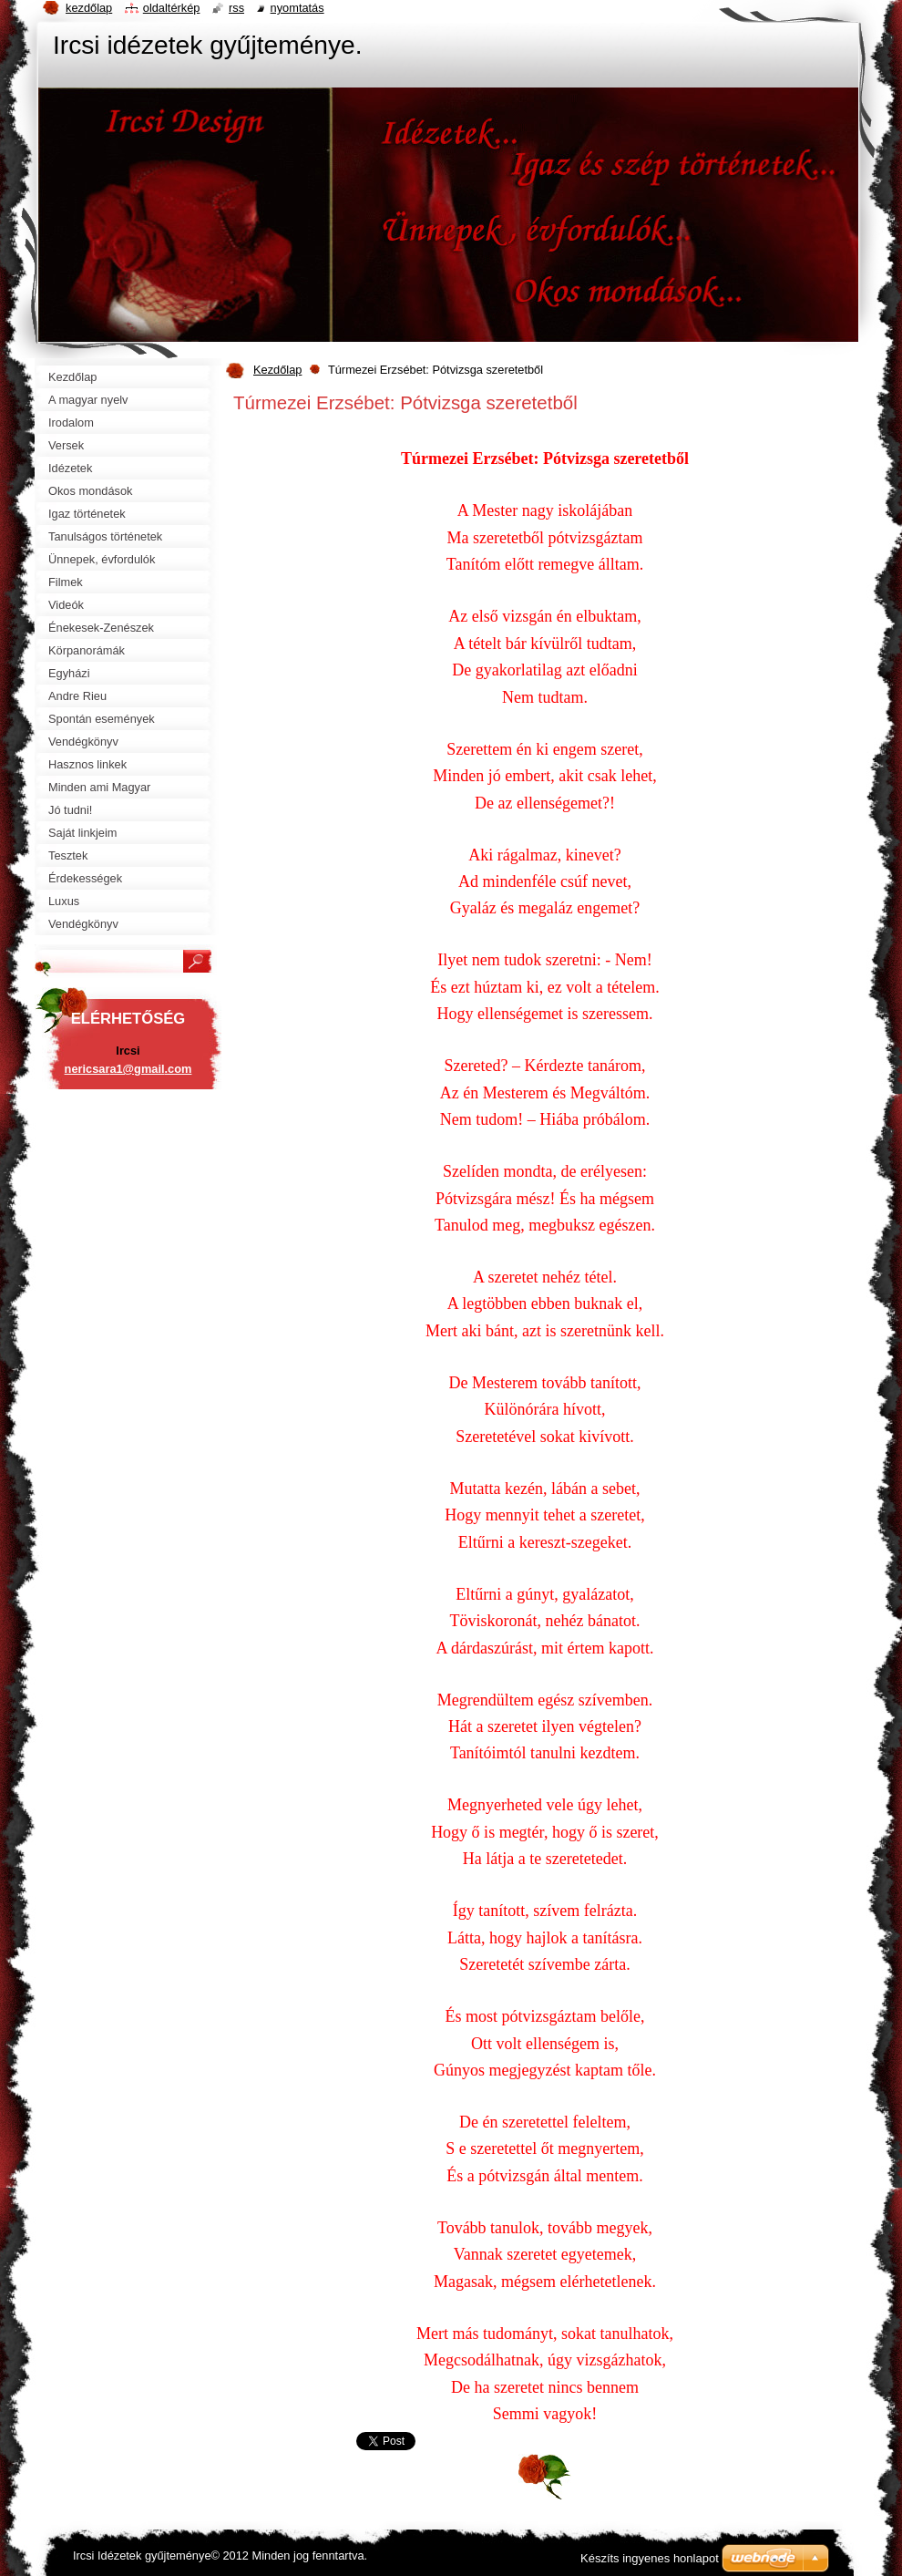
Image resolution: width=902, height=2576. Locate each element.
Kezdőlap (277, 369)
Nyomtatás (297, 8)
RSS (236, 8)
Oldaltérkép (171, 8)
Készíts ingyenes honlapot (649, 2558)
